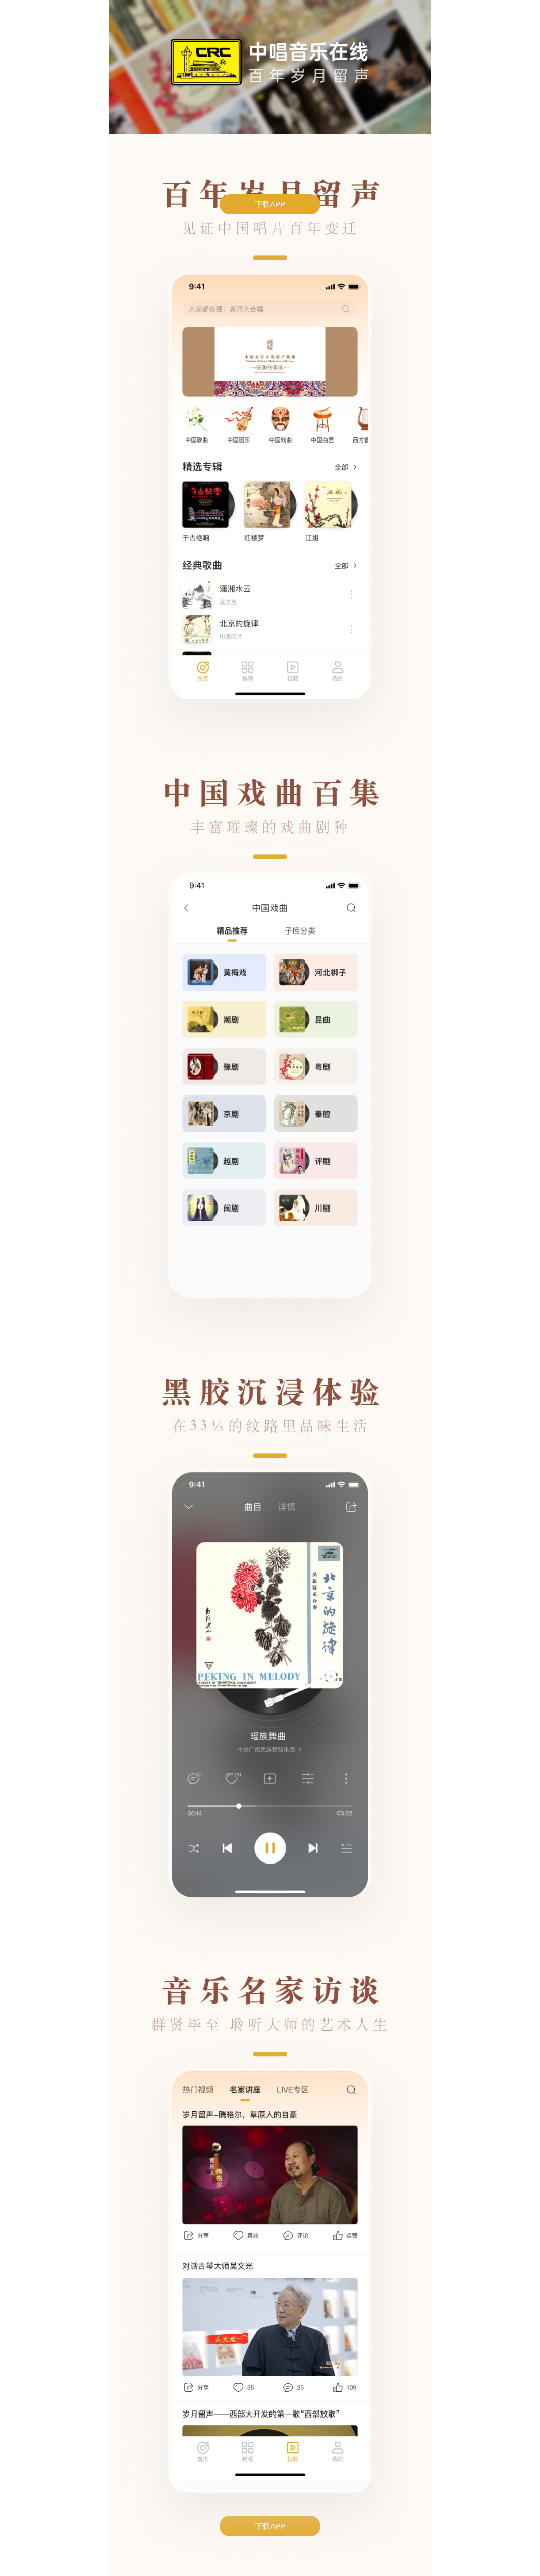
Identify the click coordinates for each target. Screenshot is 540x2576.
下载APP (270, 204)
